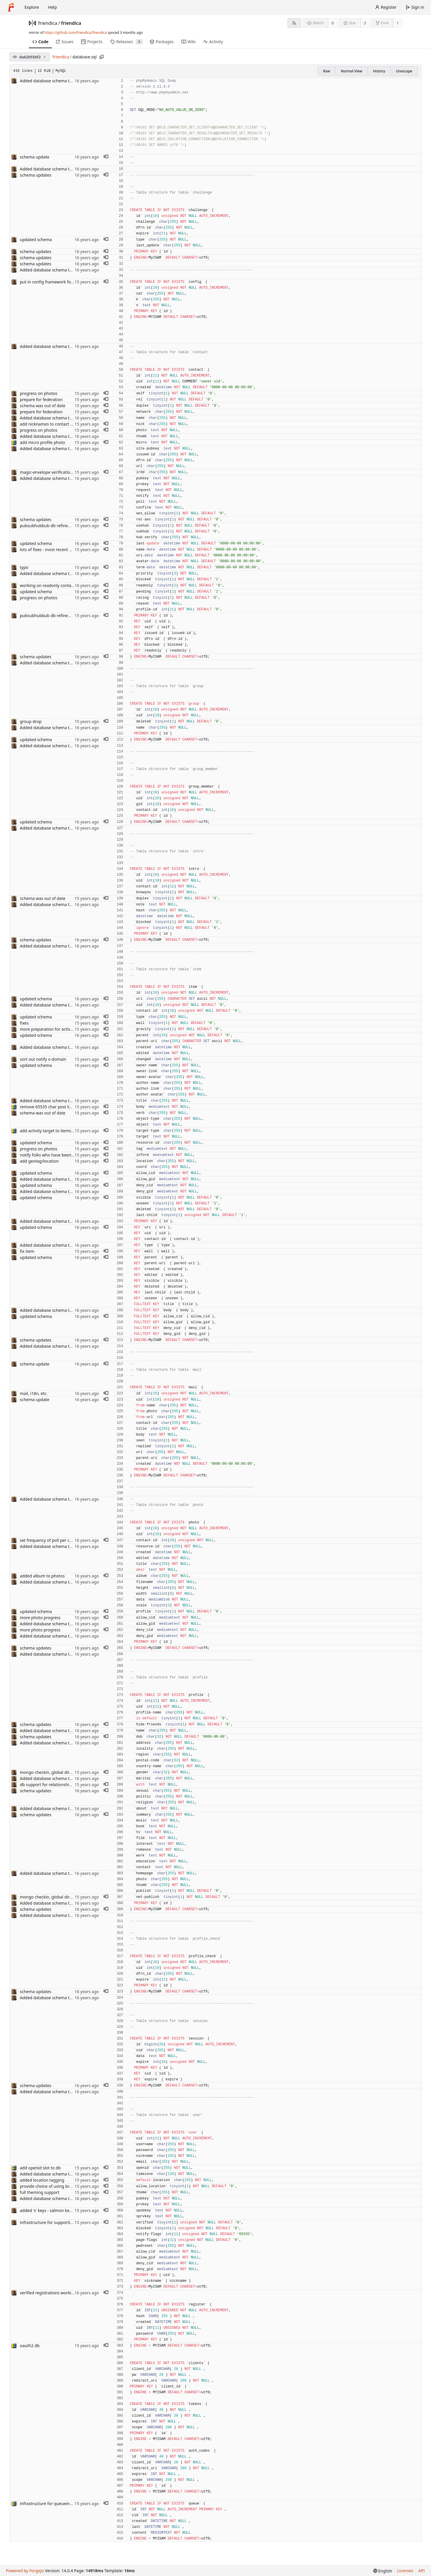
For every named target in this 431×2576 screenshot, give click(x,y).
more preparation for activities (49, 1029)
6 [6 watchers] (332, 23)
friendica (47, 23)
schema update (34, 157)
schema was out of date (42, 405)
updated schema (36, 239)
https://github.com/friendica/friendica (75, 32)
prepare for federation (41, 399)
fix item (27, 1251)
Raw (326, 71)
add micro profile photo (42, 442)
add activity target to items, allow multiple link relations (73, 1130)
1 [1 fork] (398, 23)
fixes (24, 1023)
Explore (32, 7)
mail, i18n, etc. (34, 1393)
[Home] (11, 7)
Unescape (404, 71)
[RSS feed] (294, 23)
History (379, 71)
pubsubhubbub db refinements (50, 525)
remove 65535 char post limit (48, 1107)
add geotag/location (39, 1161)
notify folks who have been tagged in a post (61, 1155)
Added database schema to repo (51, 80)
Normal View (351, 71)
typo (24, 567)
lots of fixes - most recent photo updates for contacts (70, 549)
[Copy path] (101, 57)
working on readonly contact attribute (56, 585)
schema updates (35, 175)
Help (52, 7)
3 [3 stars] (365, 23)
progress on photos (38, 393)
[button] (106, 157)
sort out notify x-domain (43, 1059)
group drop (31, 721)
